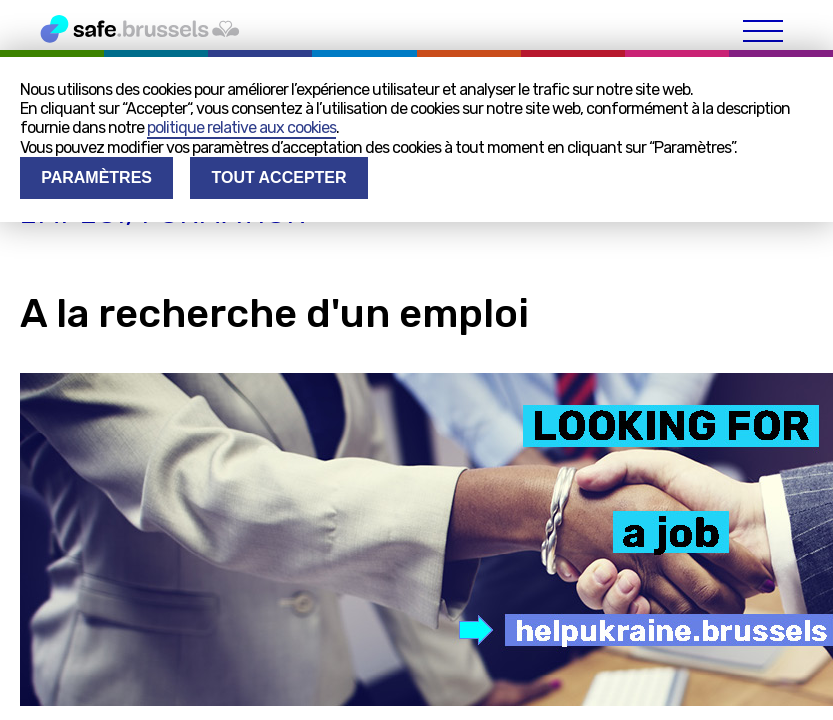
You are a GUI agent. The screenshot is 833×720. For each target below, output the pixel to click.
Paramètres (96, 177)
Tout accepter (278, 177)
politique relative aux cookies (241, 127)
